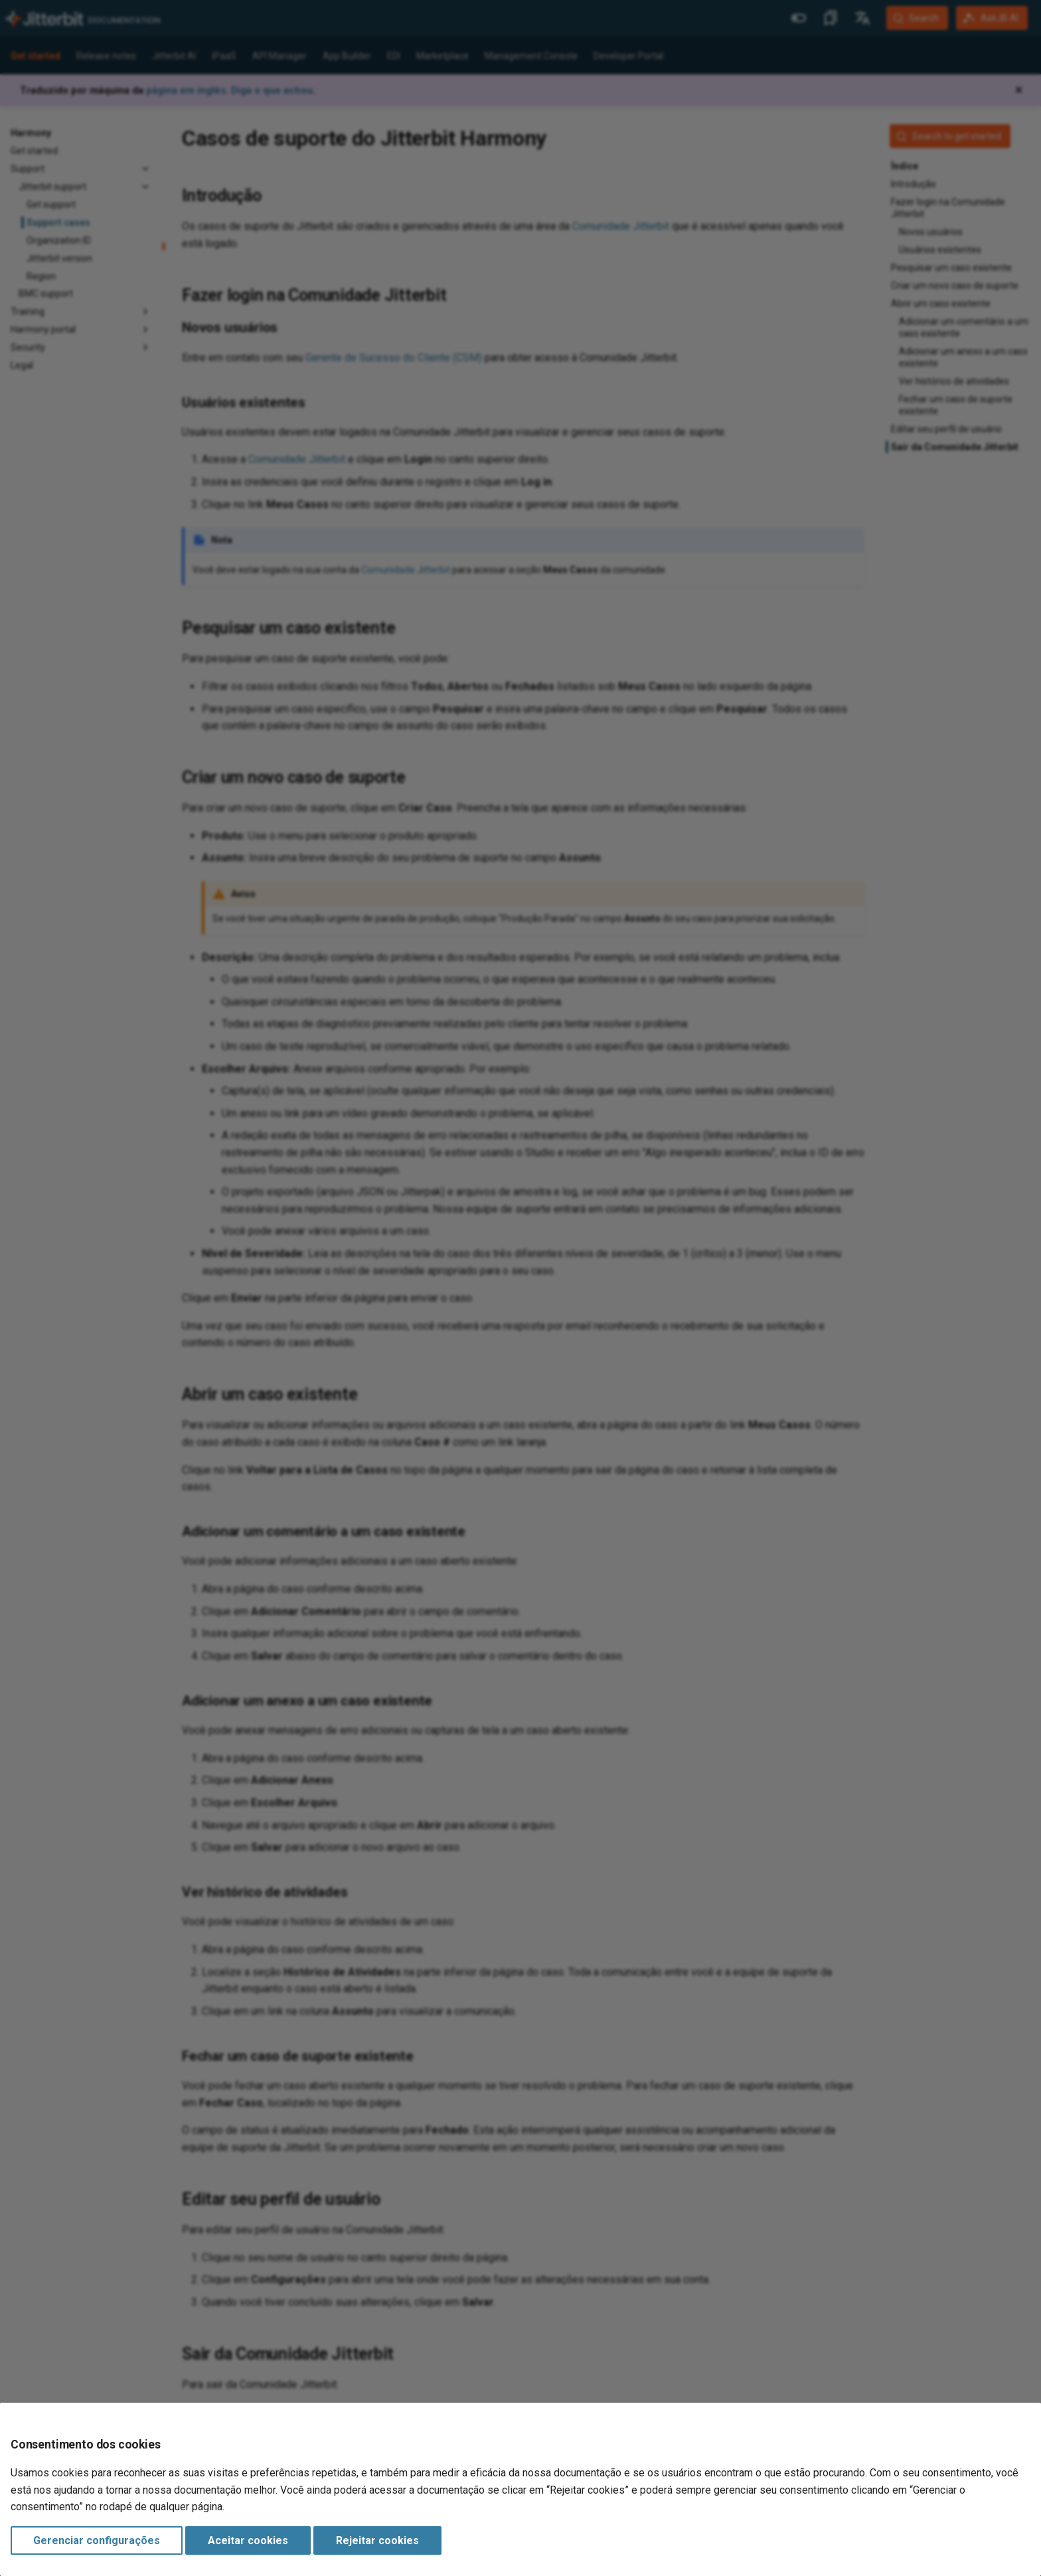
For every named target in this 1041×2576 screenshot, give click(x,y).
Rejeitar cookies (377, 2540)
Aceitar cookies (248, 2540)
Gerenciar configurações (96, 2540)
